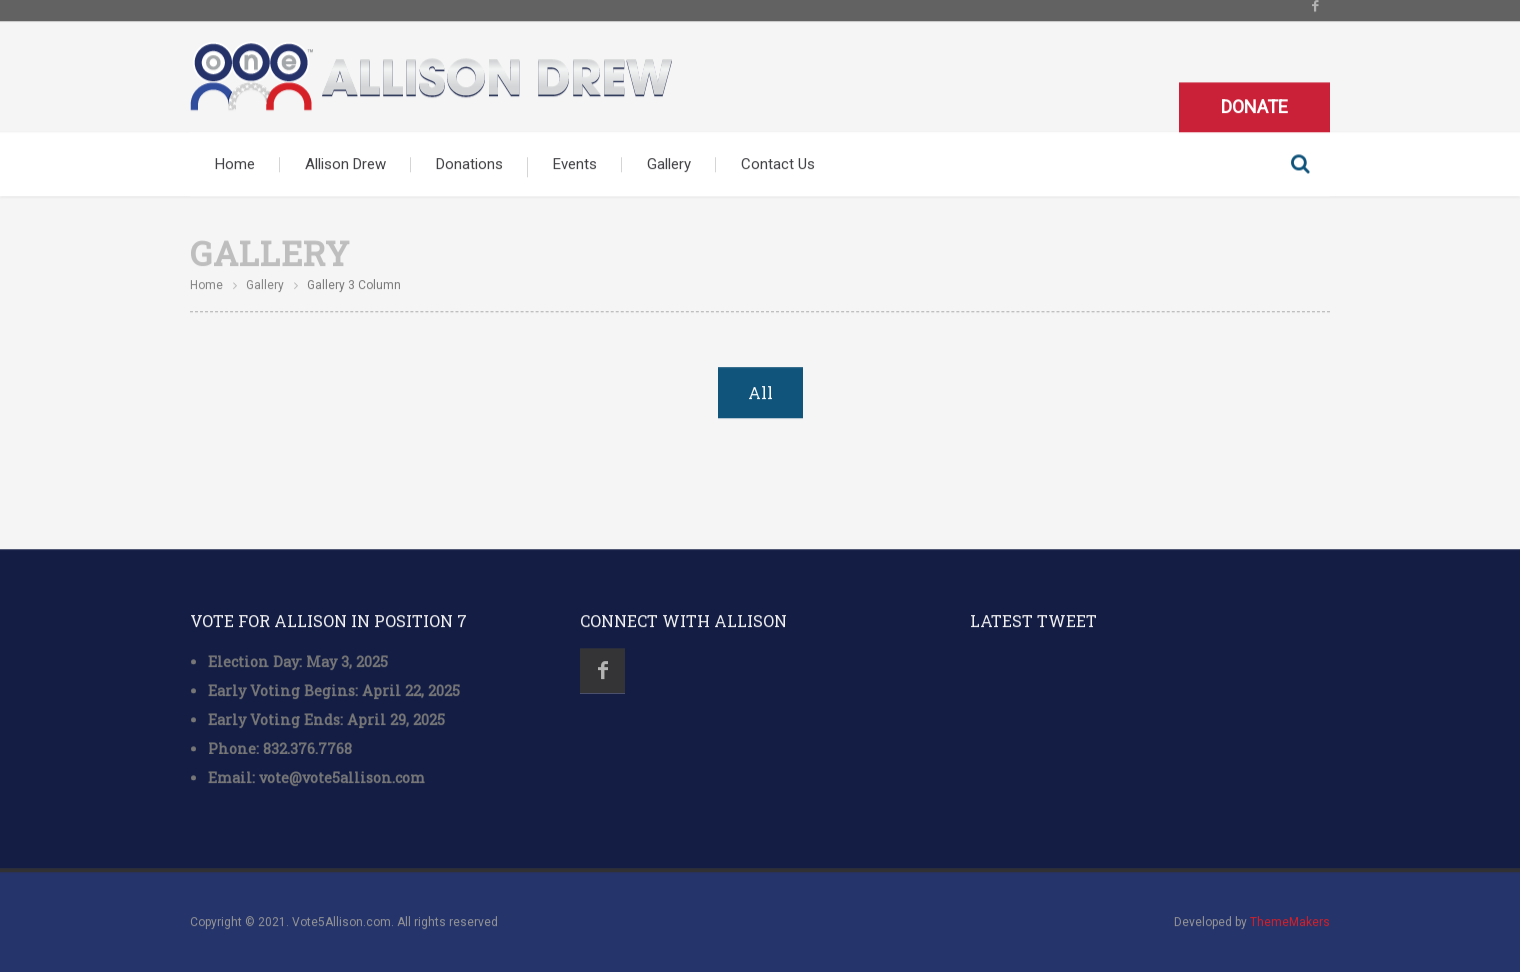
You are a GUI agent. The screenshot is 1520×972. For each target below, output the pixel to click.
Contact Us (778, 163)
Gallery (669, 163)
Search (1300, 163)
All (760, 392)
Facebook (602, 670)
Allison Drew (345, 163)
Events (575, 163)
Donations (469, 163)
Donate (1254, 105)
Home (235, 163)
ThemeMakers (1290, 922)
